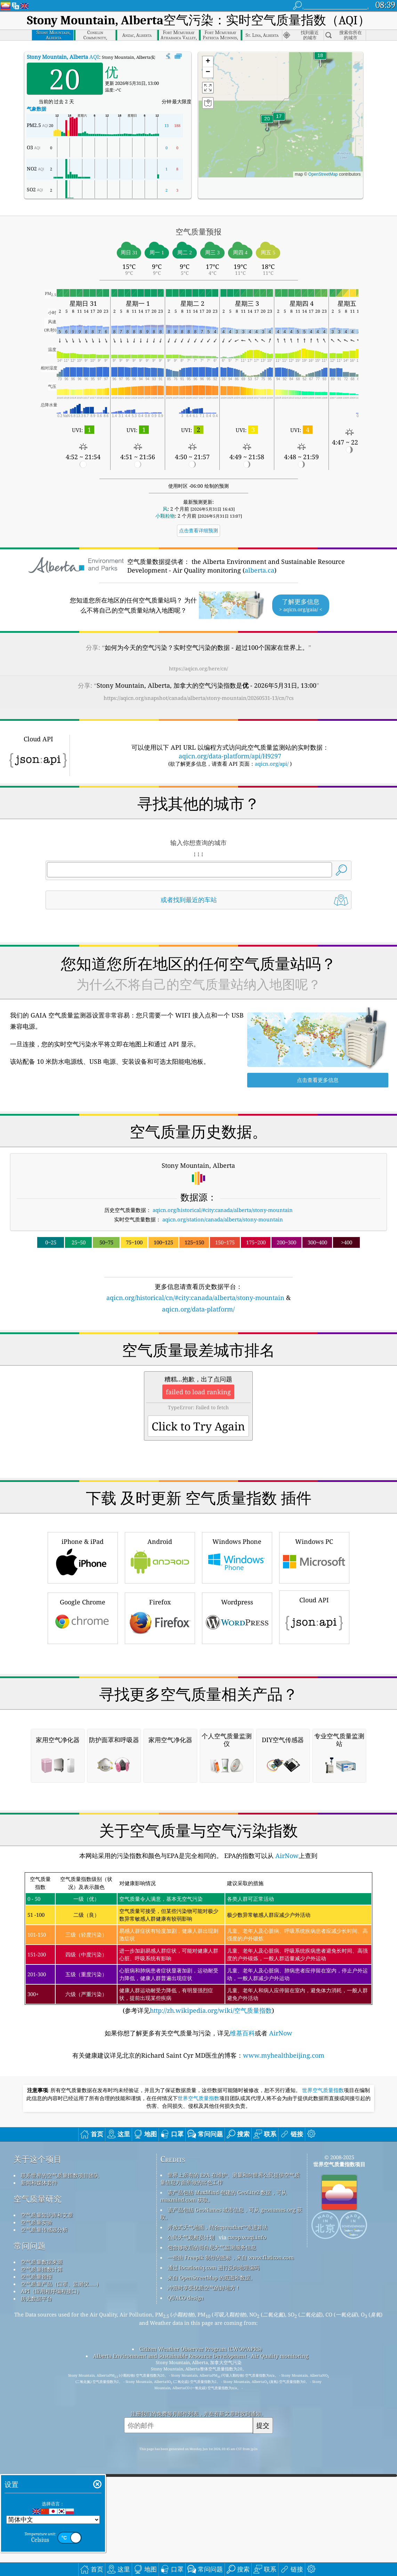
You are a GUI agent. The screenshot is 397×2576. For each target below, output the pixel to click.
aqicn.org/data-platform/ (198, 1309)
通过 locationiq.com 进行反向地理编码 (213, 2559)
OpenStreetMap (323, 174)
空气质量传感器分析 (44, 2521)
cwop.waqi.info (247, 2529)
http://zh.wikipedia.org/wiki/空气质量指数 (211, 2302)
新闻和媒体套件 (39, 2474)
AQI (63, 56)
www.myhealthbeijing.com (283, 2347)
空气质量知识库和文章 (47, 2507)
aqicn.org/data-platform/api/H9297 (230, 756)
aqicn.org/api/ (272, 763)
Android (160, 1654)
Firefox (160, 1714)
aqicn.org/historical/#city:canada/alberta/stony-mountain (223, 1209)
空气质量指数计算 (42, 2561)
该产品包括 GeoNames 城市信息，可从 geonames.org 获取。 (231, 2505)
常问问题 (30, 2538)
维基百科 (242, 2325)
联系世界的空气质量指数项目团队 (60, 2467)
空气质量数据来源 (42, 2554)
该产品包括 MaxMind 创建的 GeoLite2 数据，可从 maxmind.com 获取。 (223, 2488)
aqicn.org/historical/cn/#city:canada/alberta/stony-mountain (195, 1297)
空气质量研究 (38, 2491)
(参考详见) (198, 2235)
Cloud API (314, 1713)
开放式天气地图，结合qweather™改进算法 (218, 2519)
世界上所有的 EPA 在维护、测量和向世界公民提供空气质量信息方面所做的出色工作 (230, 2471)
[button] (267, 122)
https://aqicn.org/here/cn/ (198, 668)
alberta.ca (259, 570)
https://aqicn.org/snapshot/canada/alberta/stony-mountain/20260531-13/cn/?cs (199, 697)
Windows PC (314, 1654)
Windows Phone (237, 1654)
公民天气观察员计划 (191, 2529)
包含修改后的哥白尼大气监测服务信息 (212, 2539)
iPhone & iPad (82, 1654)
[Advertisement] (198, 1374)
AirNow (286, 2148)
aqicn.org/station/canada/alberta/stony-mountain (222, 1219)
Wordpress (237, 1714)
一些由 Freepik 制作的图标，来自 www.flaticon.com (231, 2549)
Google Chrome (82, 1714)
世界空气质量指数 (323, 2382)
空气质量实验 (36, 2514)
